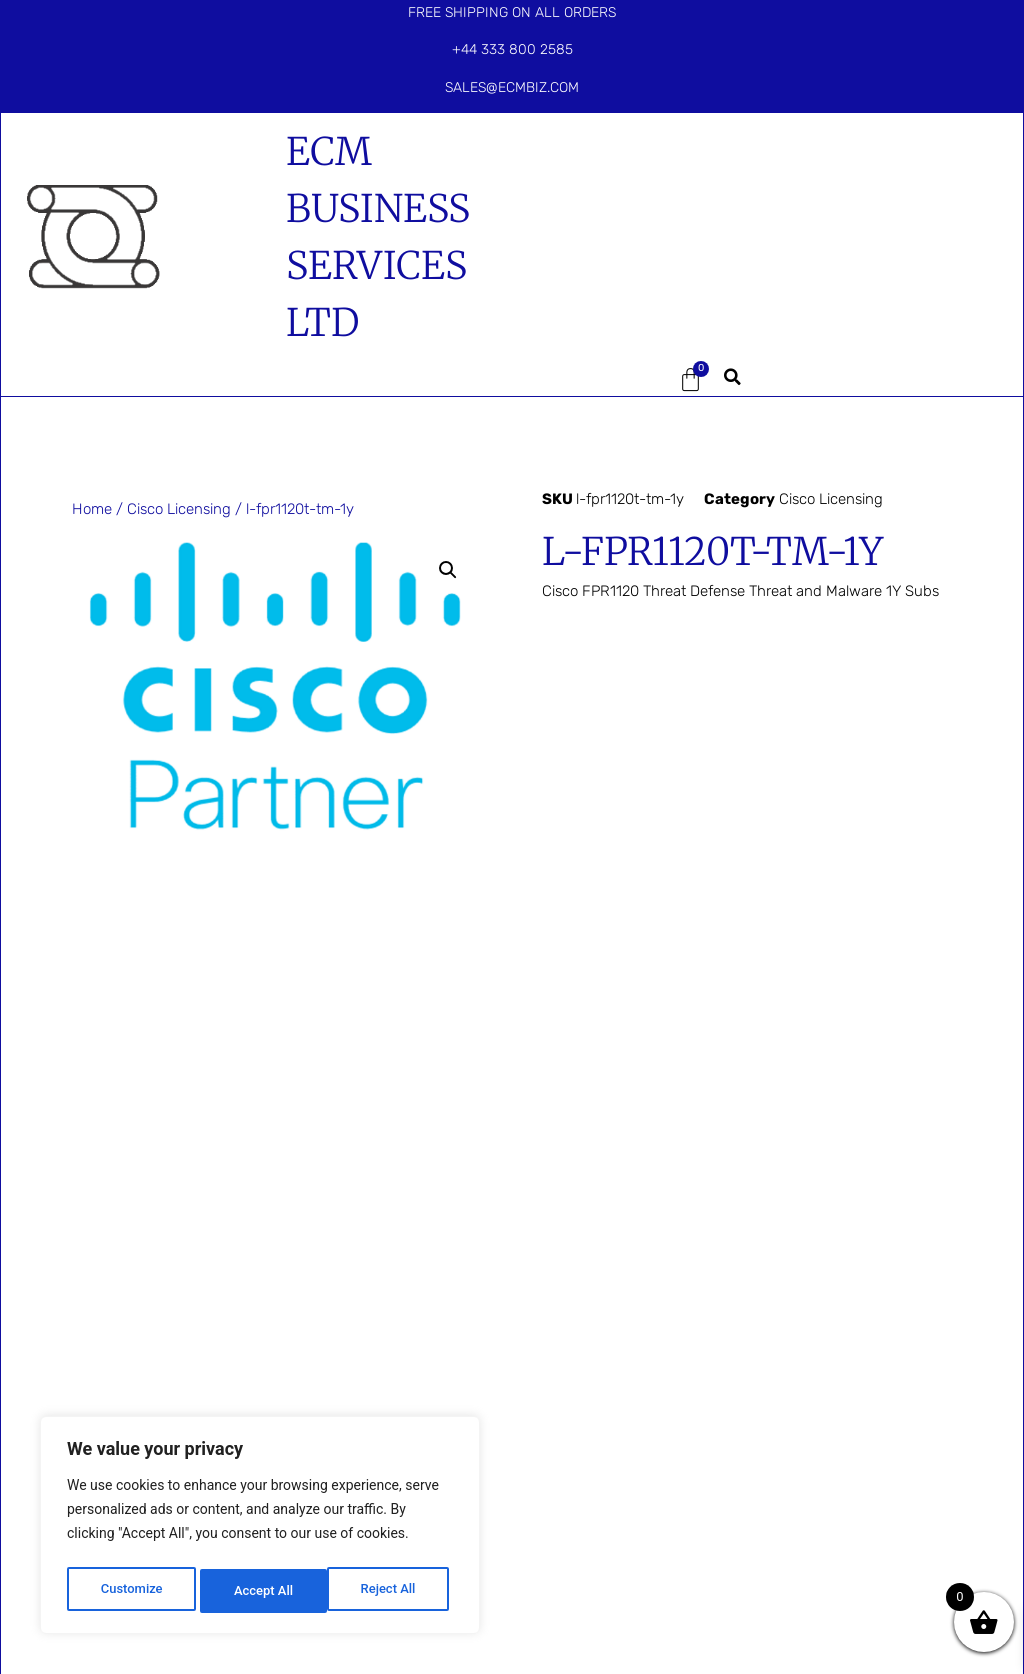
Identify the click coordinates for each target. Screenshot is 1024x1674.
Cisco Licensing (179, 509)
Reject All (261, 1591)
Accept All (391, 1591)
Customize (130, 1591)
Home (92, 509)
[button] (592, 380)
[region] (260, 1529)
